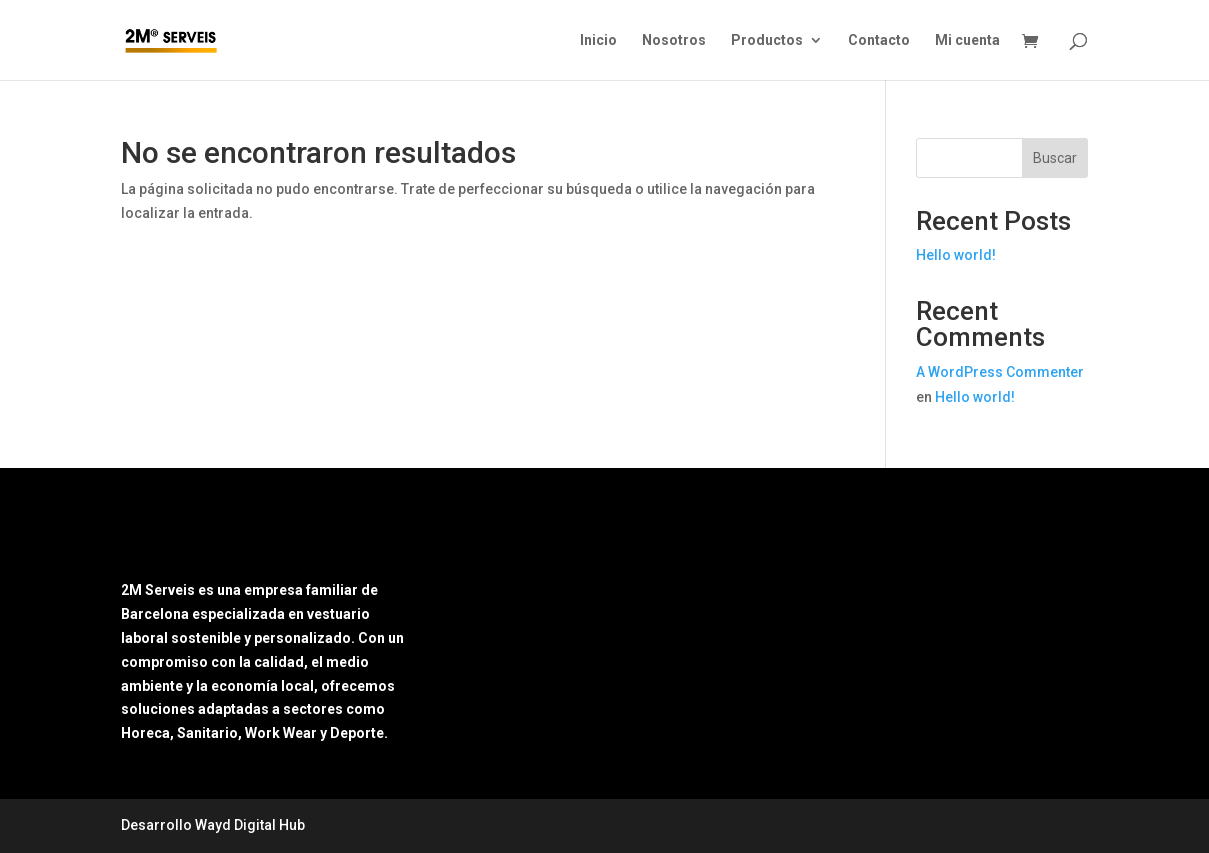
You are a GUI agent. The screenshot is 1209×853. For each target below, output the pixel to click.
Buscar (1055, 158)
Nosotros (674, 40)
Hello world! (956, 255)
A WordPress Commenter (1000, 372)
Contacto (879, 40)
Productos (767, 40)
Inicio (598, 40)
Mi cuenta (967, 40)
